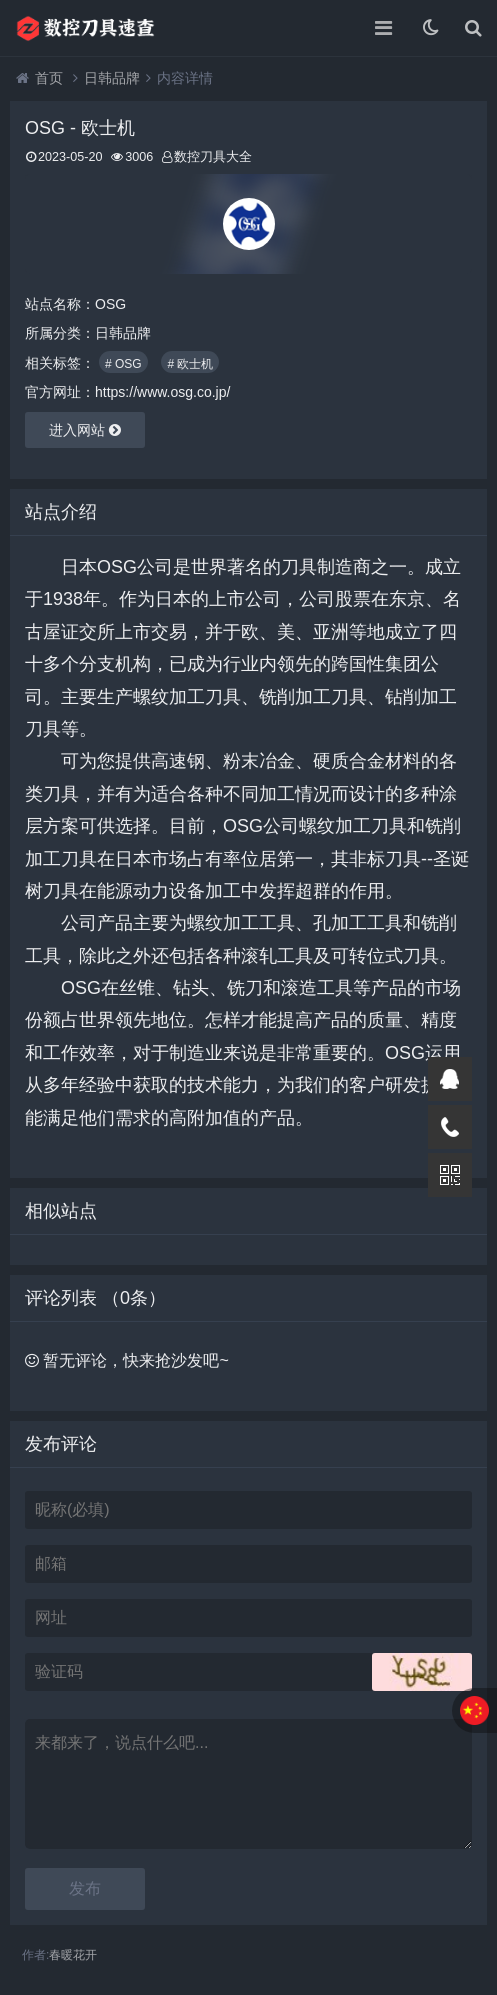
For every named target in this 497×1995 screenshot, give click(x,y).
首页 (49, 78)
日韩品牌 (112, 78)
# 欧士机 (190, 364)
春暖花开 (73, 1955)
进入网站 (85, 430)
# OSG (123, 364)
